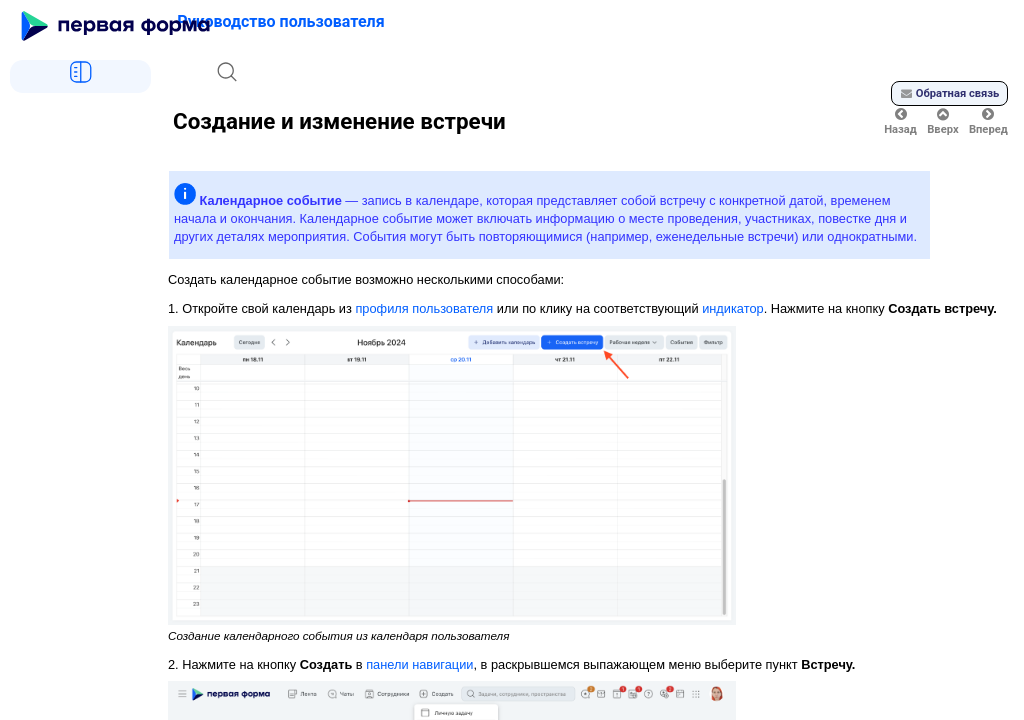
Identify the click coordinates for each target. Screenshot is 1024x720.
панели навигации (419, 664)
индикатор (733, 308)
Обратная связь (950, 93)
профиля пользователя (424, 308)
